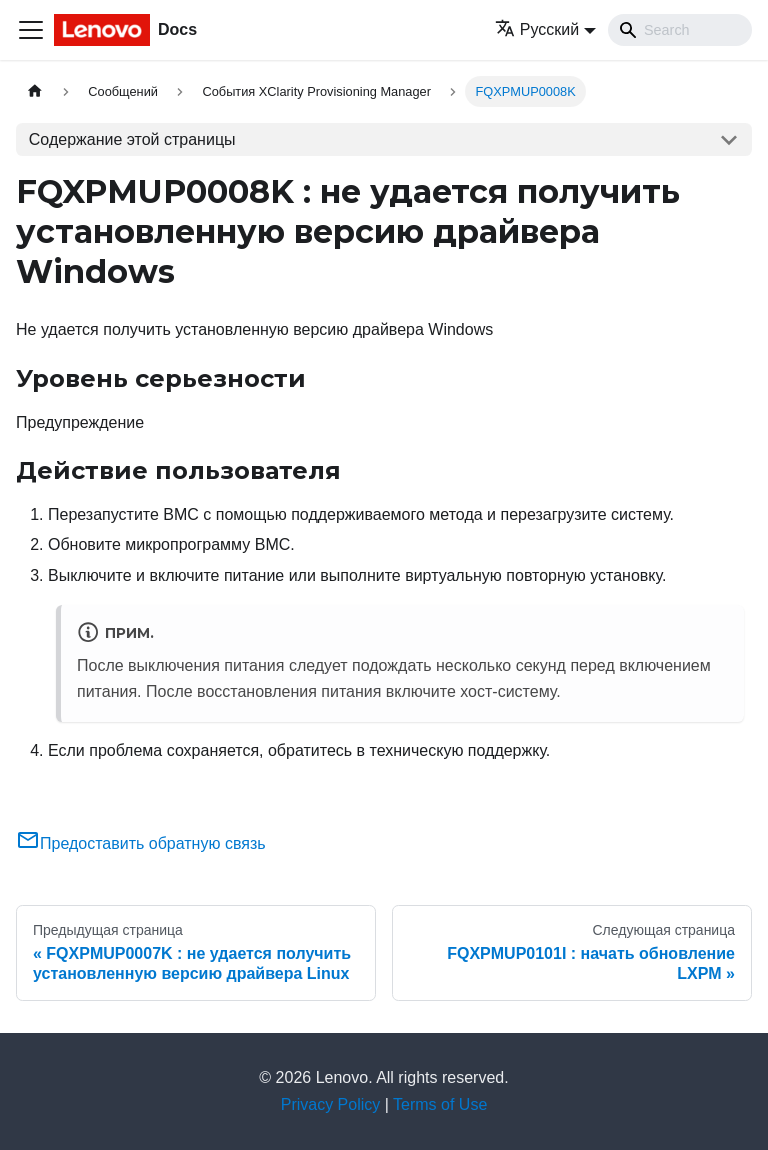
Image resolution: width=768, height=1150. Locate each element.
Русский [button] (537, 29)
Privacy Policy (331, 1104)
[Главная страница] (35, 91)
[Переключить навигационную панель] (31, 30)
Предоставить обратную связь (141, 843)
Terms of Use (440, 1104)
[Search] (680, 30)
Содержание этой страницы (132, 139)
